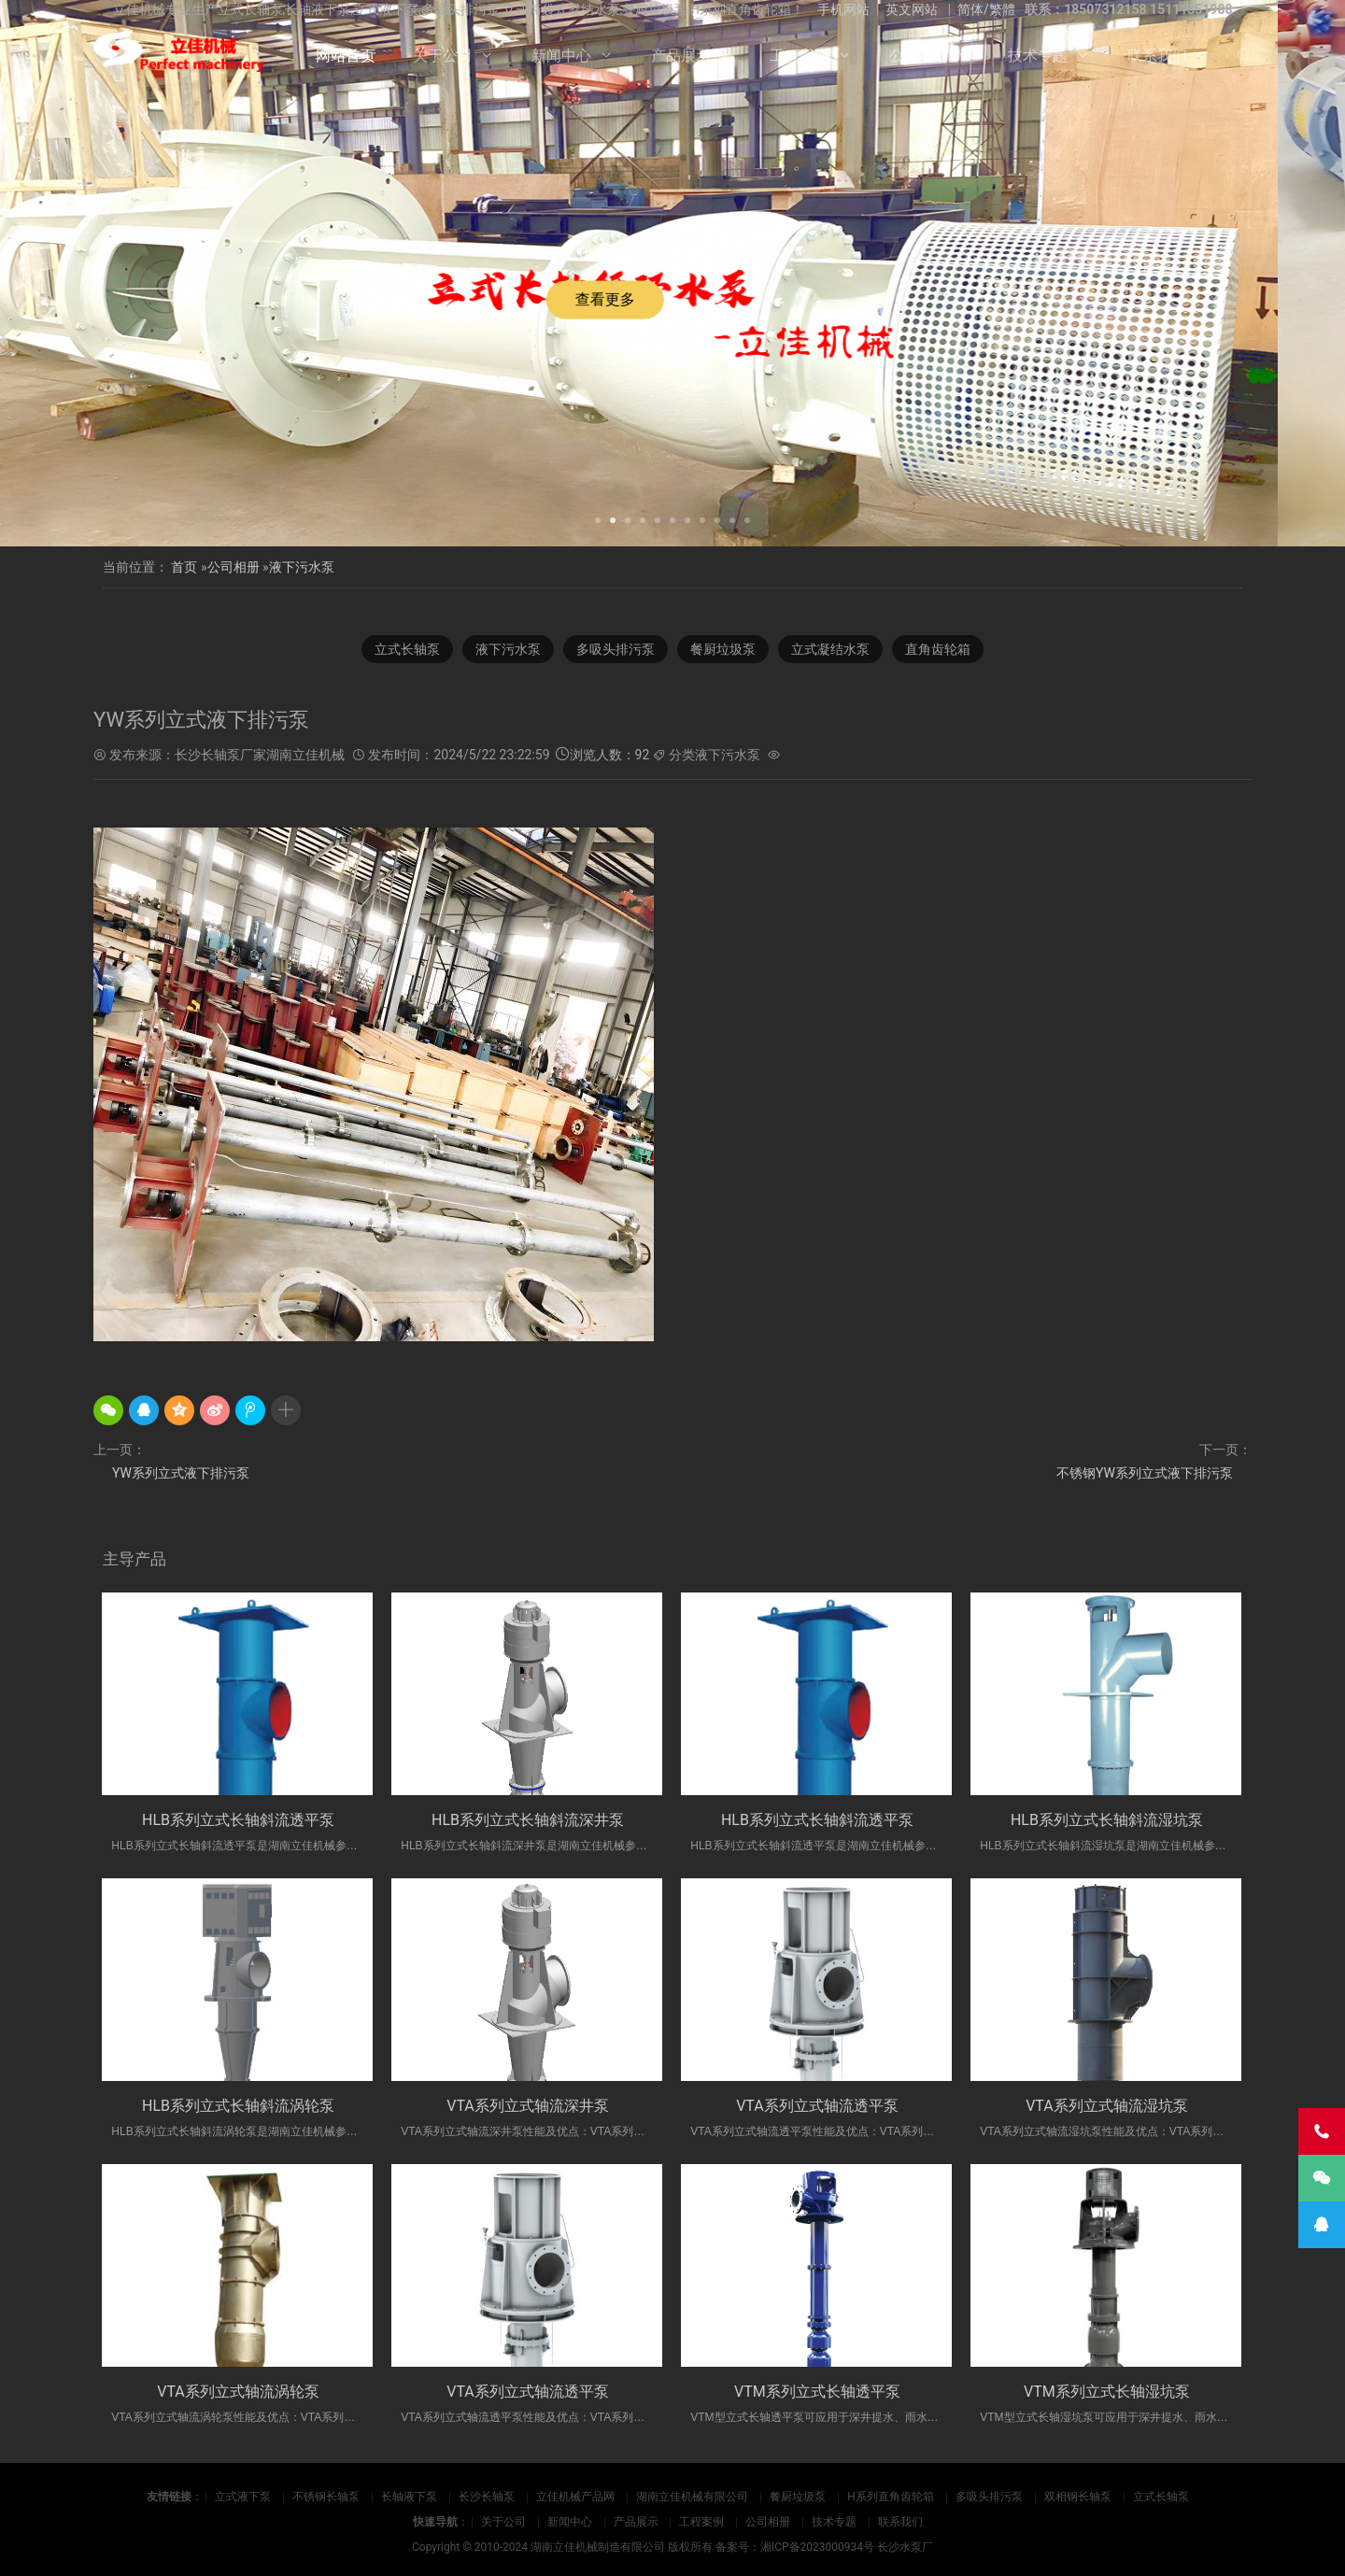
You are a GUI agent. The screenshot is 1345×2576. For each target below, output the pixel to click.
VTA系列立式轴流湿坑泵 (1107, 2106)
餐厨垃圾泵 (798, 2496)
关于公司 (443, 55)
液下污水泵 (301, 566)
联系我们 (1157, 55)
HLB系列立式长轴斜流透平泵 (238, 1820)
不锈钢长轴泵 (326, 2496)
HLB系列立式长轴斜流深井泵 (528, 1820)
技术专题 (1038, 55)
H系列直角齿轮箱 (890, 2496)
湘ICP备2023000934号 (817, 2547)
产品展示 (681, 55)
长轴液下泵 (409, 2496)
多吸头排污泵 (989, 2496)
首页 (184, 566)
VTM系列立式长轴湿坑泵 (1107, 2391)
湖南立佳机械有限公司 (692, 2496)
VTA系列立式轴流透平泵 (817, 2106)
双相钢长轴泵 (1077, 2496)
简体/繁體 (986, 9)
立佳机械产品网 (575, 2496)
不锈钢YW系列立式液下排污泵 (1144, 1472)
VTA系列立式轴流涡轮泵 (238, 2391)
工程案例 (799, 55)
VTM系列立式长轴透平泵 (817, 2391)
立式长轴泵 (1161, 2496)
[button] (597, 518)
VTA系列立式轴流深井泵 (527, 2106)
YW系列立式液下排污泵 (180, 1472)
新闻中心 (561, 55)
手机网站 (843, 9)
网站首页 (345, 55)
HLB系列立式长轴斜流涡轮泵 (238, 2106)
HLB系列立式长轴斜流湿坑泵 (1107, 1820)
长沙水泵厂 (905, 2547)
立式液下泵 (243, 2496)
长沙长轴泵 (487, 2496)
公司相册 (919, 55)
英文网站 (911, 9)
